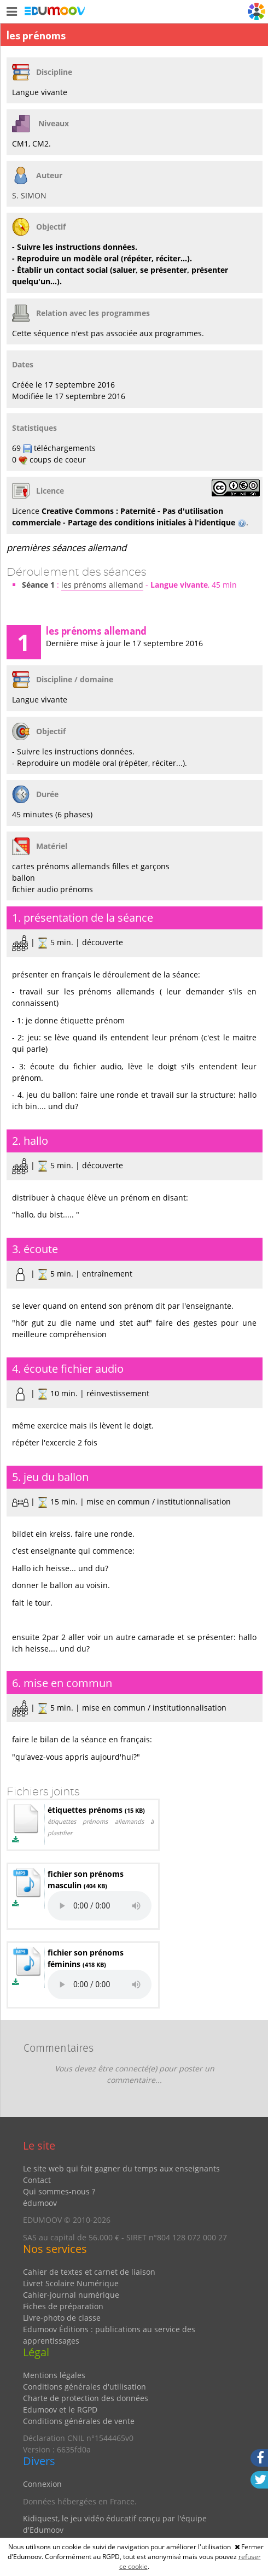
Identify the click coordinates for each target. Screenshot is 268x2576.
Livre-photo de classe (62, 2317)
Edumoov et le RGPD (60, 2409)
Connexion (42, 2484)
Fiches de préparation (63, 2306)
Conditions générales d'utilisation (84, 2386)
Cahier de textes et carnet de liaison (89, 2272)
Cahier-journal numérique (71, 2295)
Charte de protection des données (85, 2398)
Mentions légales (54, 2375)
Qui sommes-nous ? (59, 2191)
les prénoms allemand (102, 584)
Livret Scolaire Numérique (71, 2283)
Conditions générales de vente (79, 2421)
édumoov (40, 2203)
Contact (37, 2180)
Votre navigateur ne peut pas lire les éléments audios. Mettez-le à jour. (100, 1906)
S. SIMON (29, 195)
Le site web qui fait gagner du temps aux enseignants (121, 2168)
